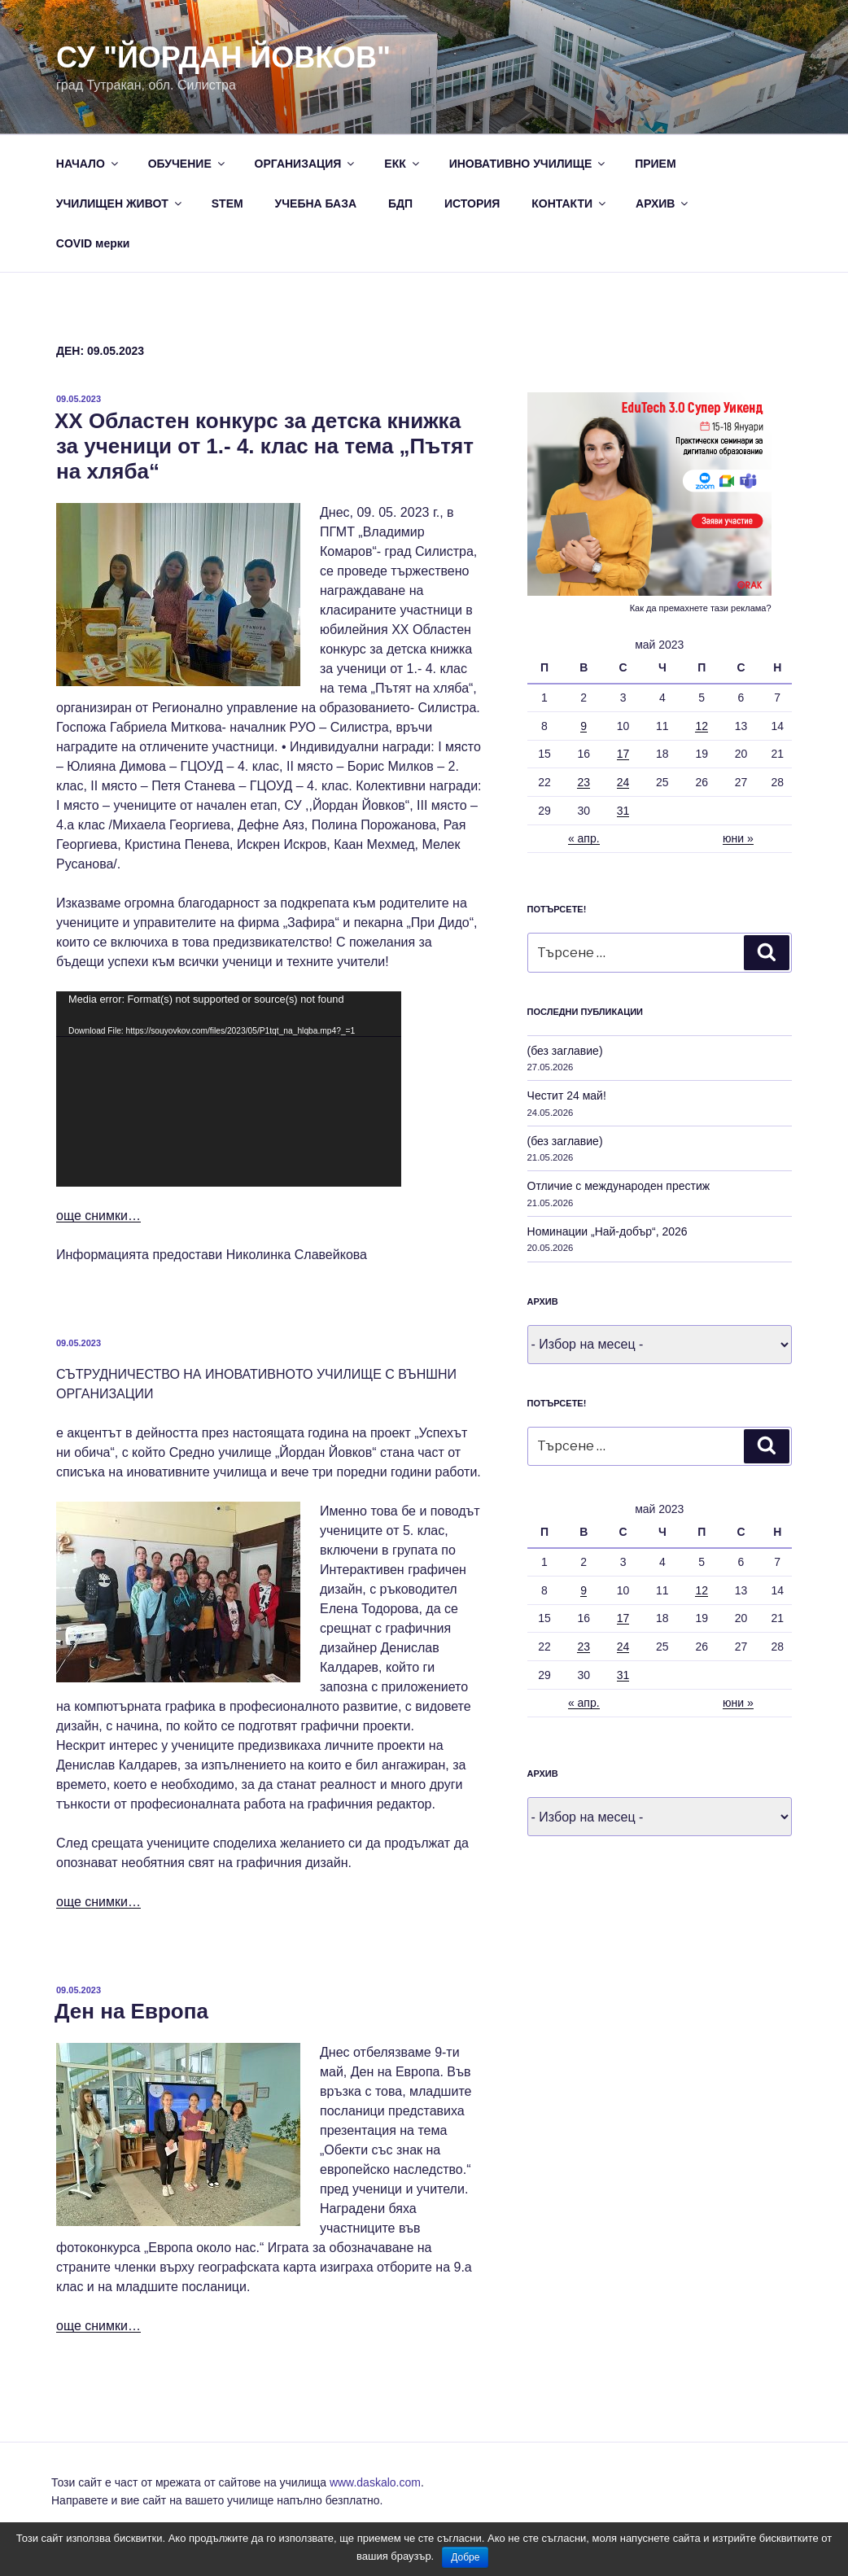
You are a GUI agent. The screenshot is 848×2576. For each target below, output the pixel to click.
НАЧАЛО (88, 163)
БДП (400, 203)
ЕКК (402, 163)
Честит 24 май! (566, 1095)
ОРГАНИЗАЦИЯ (306, 163)
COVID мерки (93, 243)
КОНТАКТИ (569, 203)
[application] (228, 1089)
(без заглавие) (565, 1050)
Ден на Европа (131, 2011)
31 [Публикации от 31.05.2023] (623, 810)
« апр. (584, 838)
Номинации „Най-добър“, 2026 (607, 1231)
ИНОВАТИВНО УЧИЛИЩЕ (528, 163)
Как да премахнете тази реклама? (701, 608)
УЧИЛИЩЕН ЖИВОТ (120, 203)
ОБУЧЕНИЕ (187, 163)
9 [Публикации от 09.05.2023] (583, 726)
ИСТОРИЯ (472, 203)
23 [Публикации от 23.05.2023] (583, 782)
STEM (227, 203)
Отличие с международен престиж (618, 1185)
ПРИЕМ (655, 163)
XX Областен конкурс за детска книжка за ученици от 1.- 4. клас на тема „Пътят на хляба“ (264, 446)
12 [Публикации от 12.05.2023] (701, 726)
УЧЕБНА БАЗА (316, 203)
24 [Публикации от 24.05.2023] (623, 782)
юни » (738, 838)
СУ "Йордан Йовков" (223, 57)
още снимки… (98, 1215)
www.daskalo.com (375, 2482)
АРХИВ (663, 203)
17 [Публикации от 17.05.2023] (623, 753)
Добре (465, 2557)
